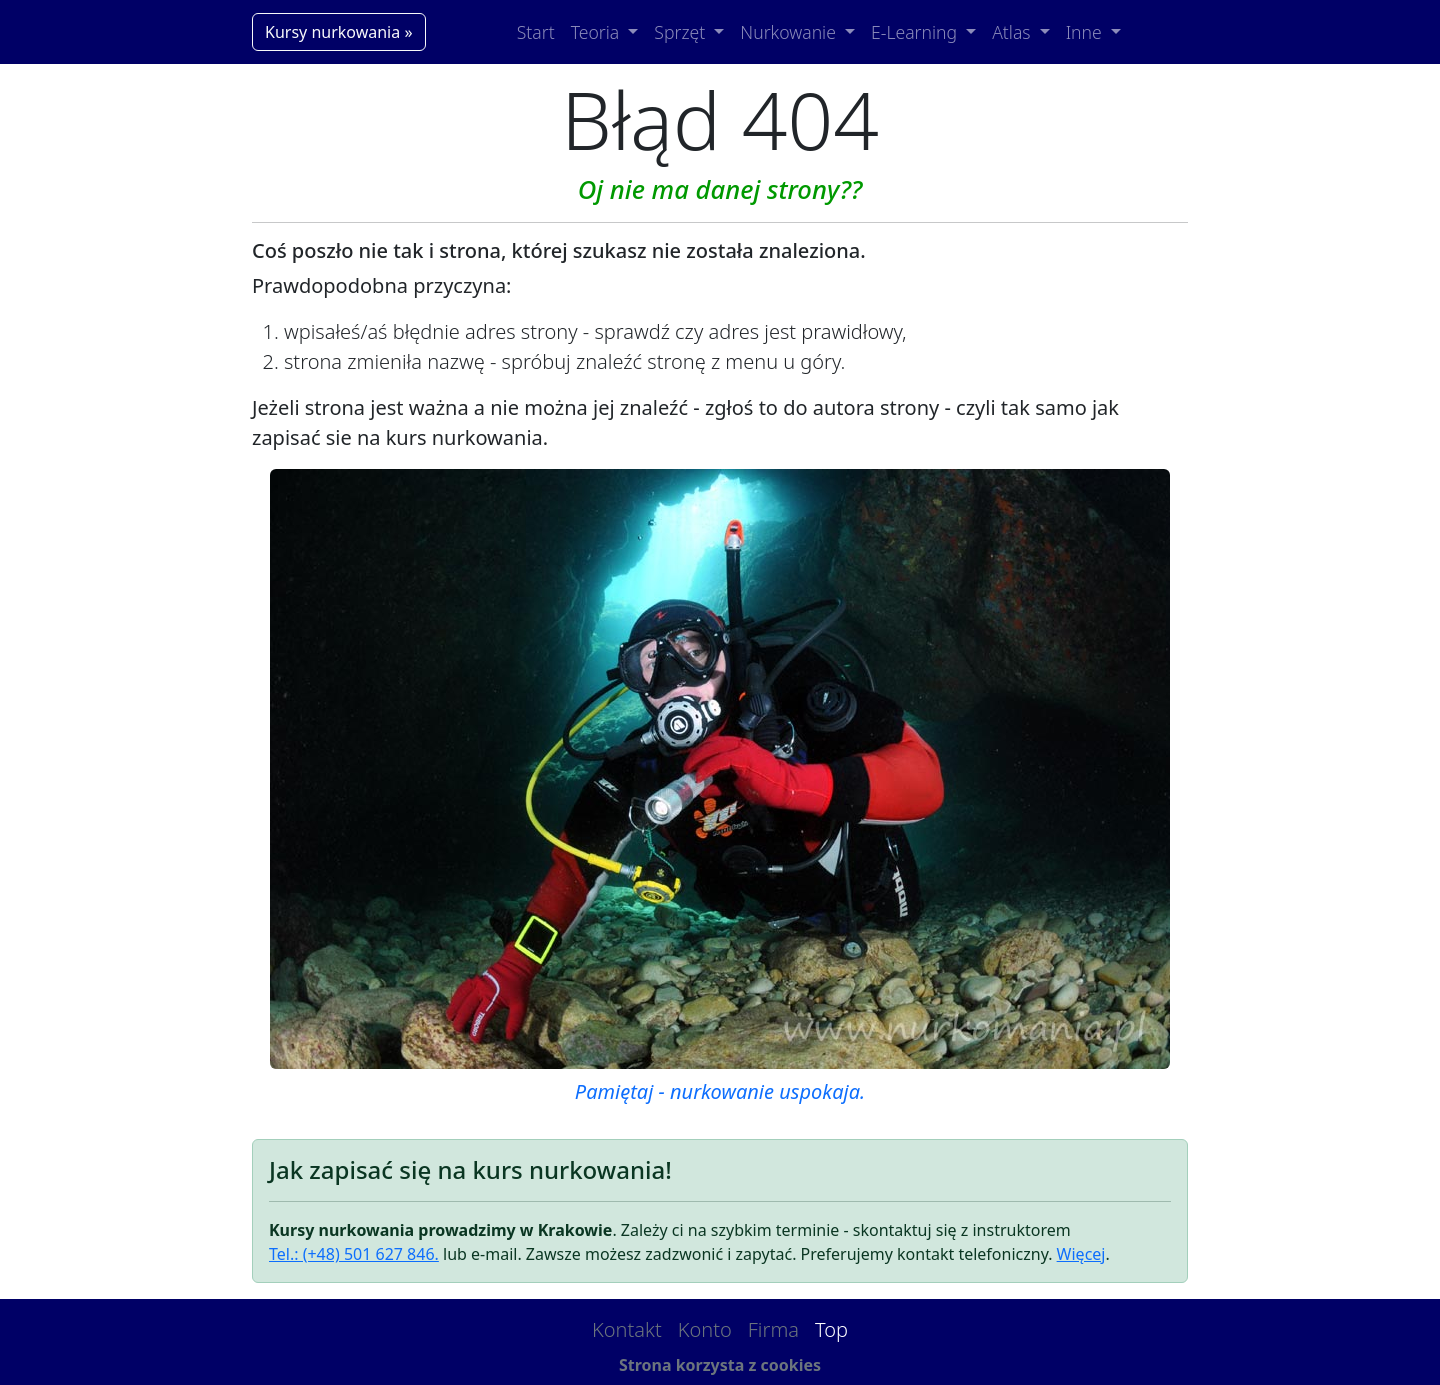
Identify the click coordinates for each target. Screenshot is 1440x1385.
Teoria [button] (597, 32)
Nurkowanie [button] (790, 32)
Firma (773, 1329)
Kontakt (627, 1329)
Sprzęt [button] (682, 32)
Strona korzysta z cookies (720, 1365)
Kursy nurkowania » (339, 32)
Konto (705, 1329)
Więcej (1081, 1254)
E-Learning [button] (916, 32)
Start (536, 32)
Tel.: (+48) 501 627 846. (354, 1254)
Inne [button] (1086, 32)
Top (831, 1329)
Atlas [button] (1013, 32)
